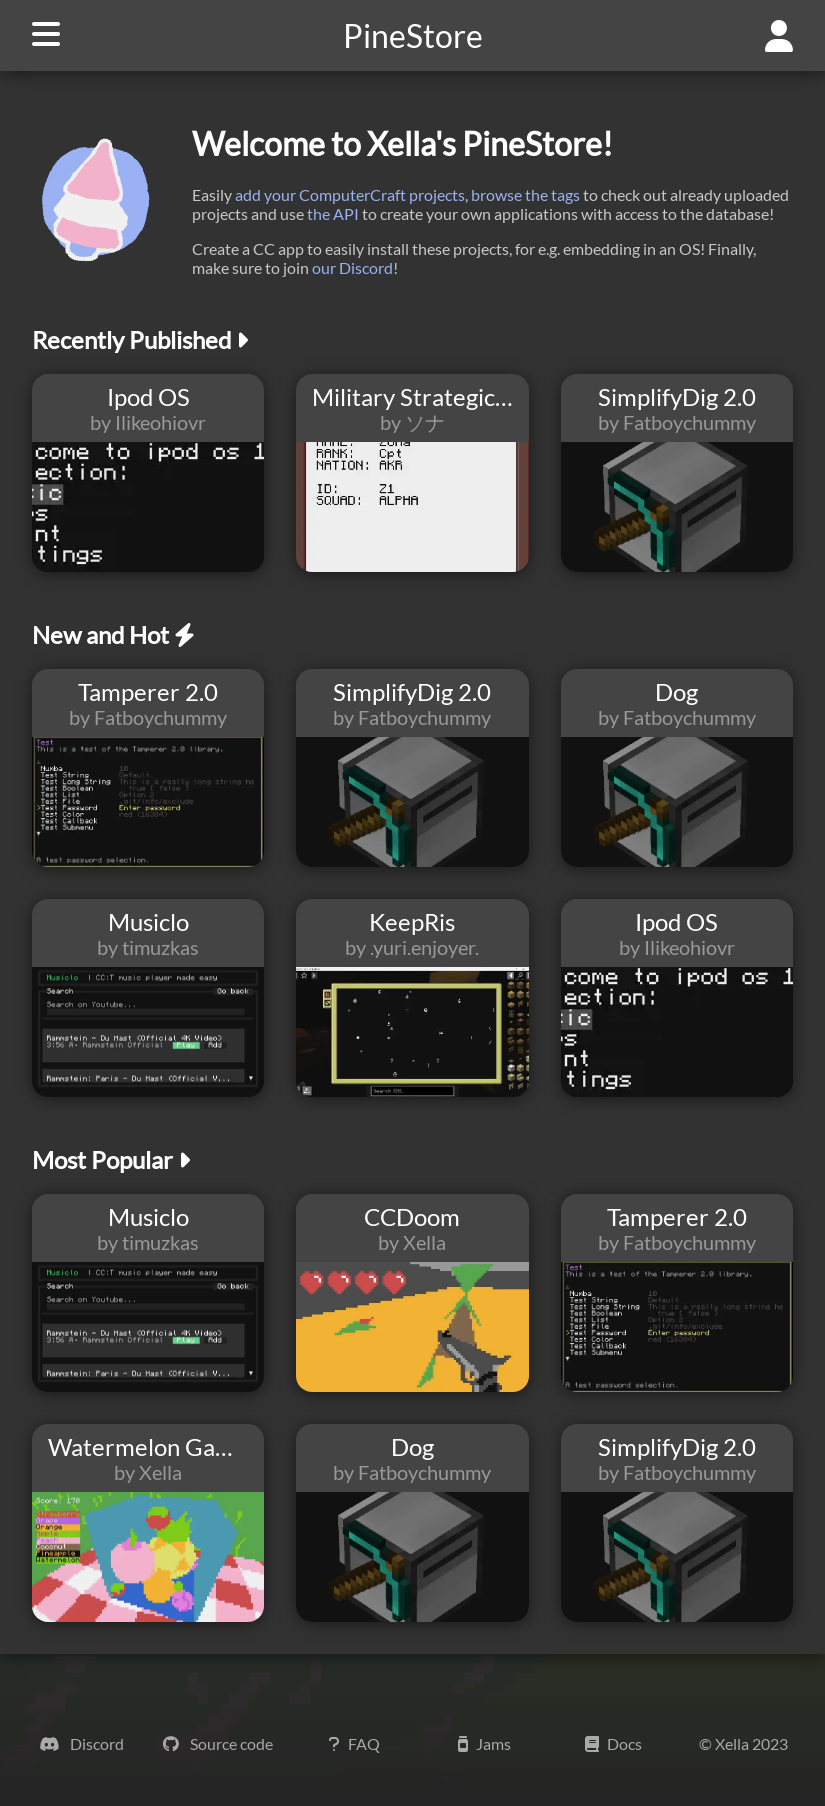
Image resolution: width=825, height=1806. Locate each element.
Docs (613, 1743)
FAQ (354, 1743)
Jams (484, 1743)
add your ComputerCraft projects (350, 194)
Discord (81, 1743)
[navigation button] (38, 35)
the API (333, 213)
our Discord (352, 267)
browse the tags (525, 194)
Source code (218, 1743)
